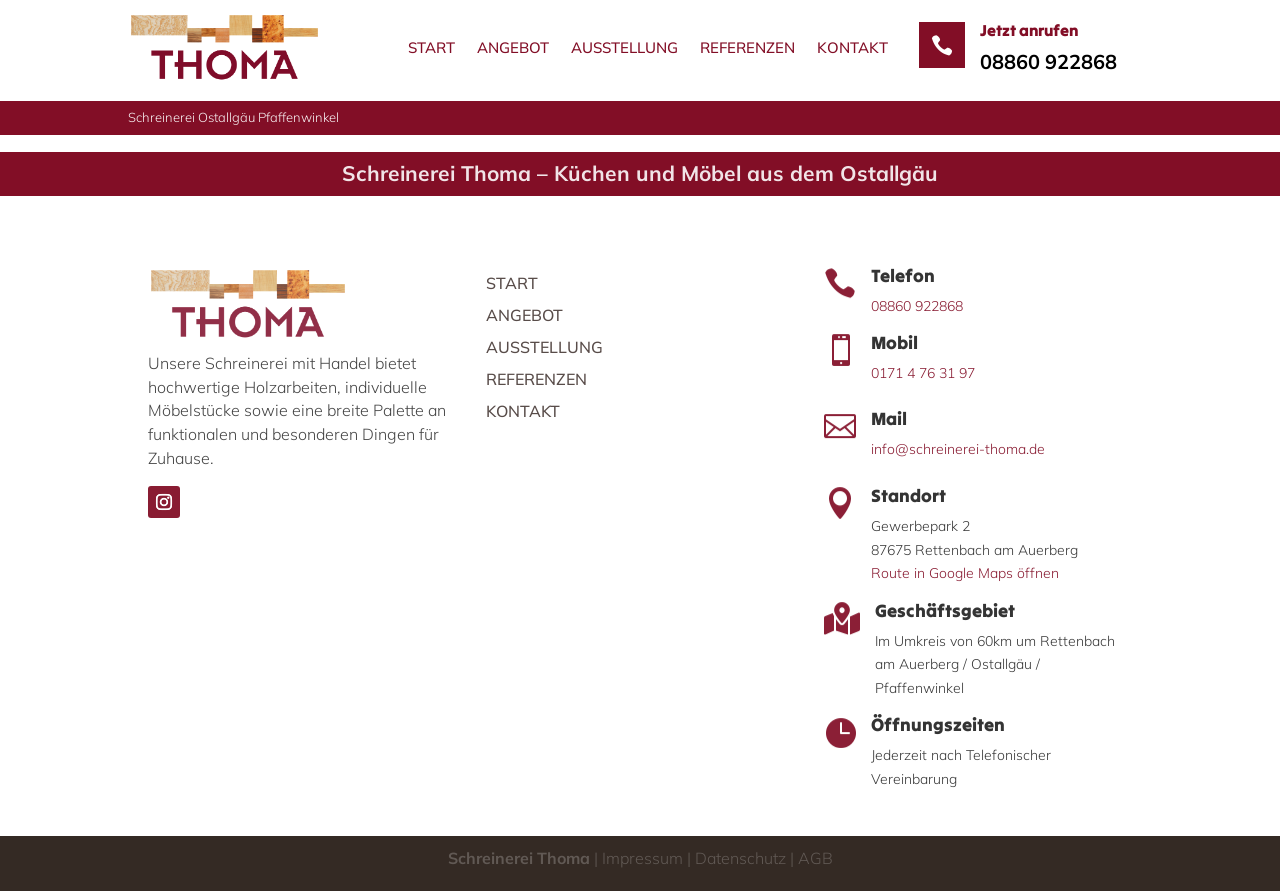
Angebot (513, 47)
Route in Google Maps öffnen (965, 573)
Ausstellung (624, 47)
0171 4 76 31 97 (923, 373)
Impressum (642, 858)
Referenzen (747, 47)
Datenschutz (738, 858)
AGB (813, 858)
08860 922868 (1048, 61)
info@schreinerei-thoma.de (958, 449)
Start (431, 47)
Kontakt (852, 47)
